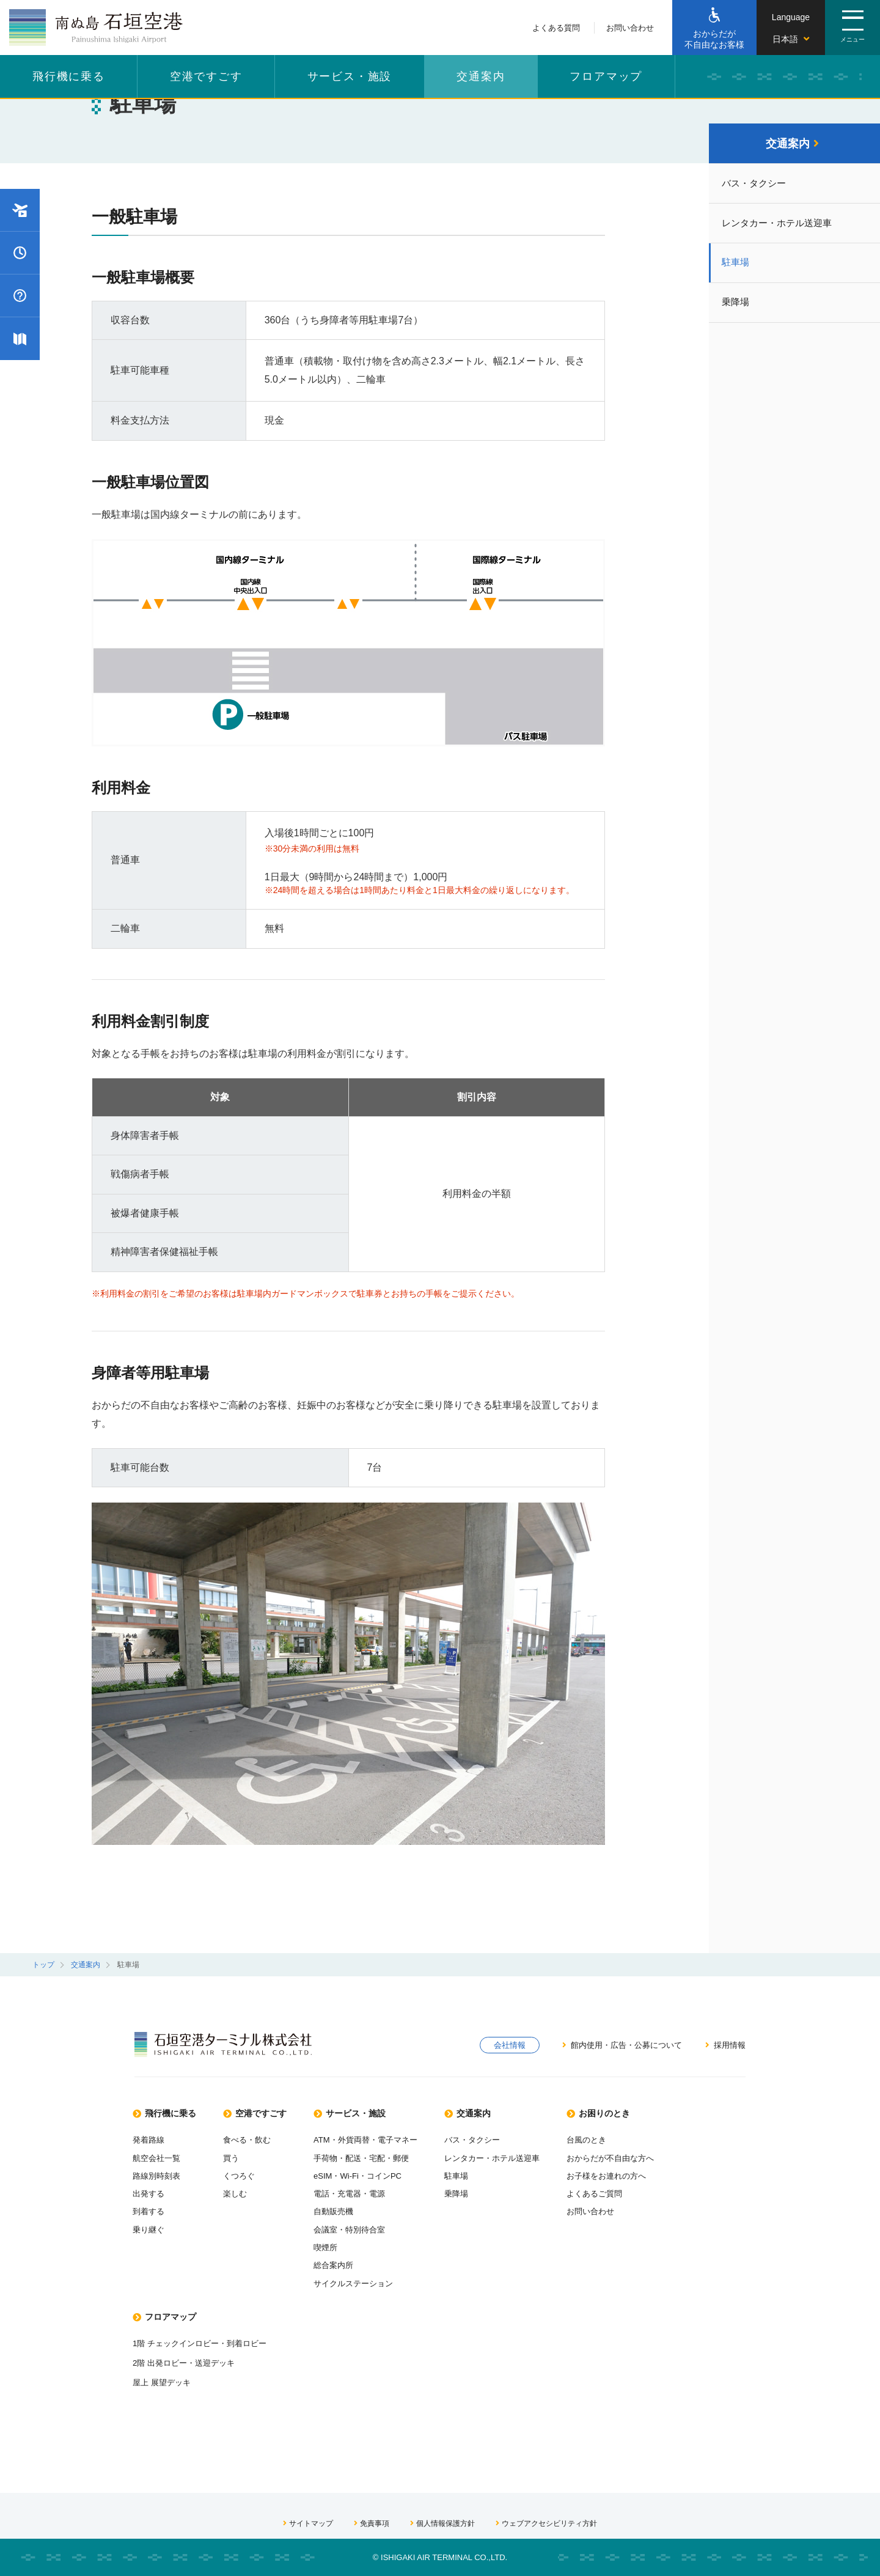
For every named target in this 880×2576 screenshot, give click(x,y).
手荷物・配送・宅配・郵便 (382, 2154)
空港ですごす (206, 76)
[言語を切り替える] (791, 27)
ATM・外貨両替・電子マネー (386, 2136)
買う (240, 2154)
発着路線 (150, 2136)
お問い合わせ (630, 27)
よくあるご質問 (629, 2190)
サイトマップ (301, 2521)
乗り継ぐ (150, 2226)
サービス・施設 (349, 76)
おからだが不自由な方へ (646, 2154)
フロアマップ (606, 76)
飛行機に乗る (68, 76)
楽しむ (244, 2190)
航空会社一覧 (158, 2154)
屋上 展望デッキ (164, 2381)
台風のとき (620, 2136)
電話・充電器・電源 (369, 2190)
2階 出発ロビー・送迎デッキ (188, 2361)
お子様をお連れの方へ (641, 2172)
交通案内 (481, 76)
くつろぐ (249, 2172)
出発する (150, 2190)
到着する (150, 2208)
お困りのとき (635, 2109)
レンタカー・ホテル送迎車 (781, 226)
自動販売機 (352, 2208)
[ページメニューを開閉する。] (852, 27)
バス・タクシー (757, 185)
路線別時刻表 (158, 2172)
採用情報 (724, 2045)
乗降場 (737, 308)
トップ (43, 1964)
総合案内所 (352, 2262)
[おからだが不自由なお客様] (714, 27)
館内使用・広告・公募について (620, 2045)
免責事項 (367, 2521)
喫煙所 (343, 2245)
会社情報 (506, 2045)
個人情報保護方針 (442, 2521)
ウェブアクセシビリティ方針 (552, 2521)
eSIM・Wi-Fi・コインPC (378, 2172)
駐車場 (737, 267)
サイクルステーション (373, 2281)
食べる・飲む (257, 2136)
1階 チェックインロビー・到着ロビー (205, 2341)
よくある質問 (556, 27)
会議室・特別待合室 (369, 2226)
